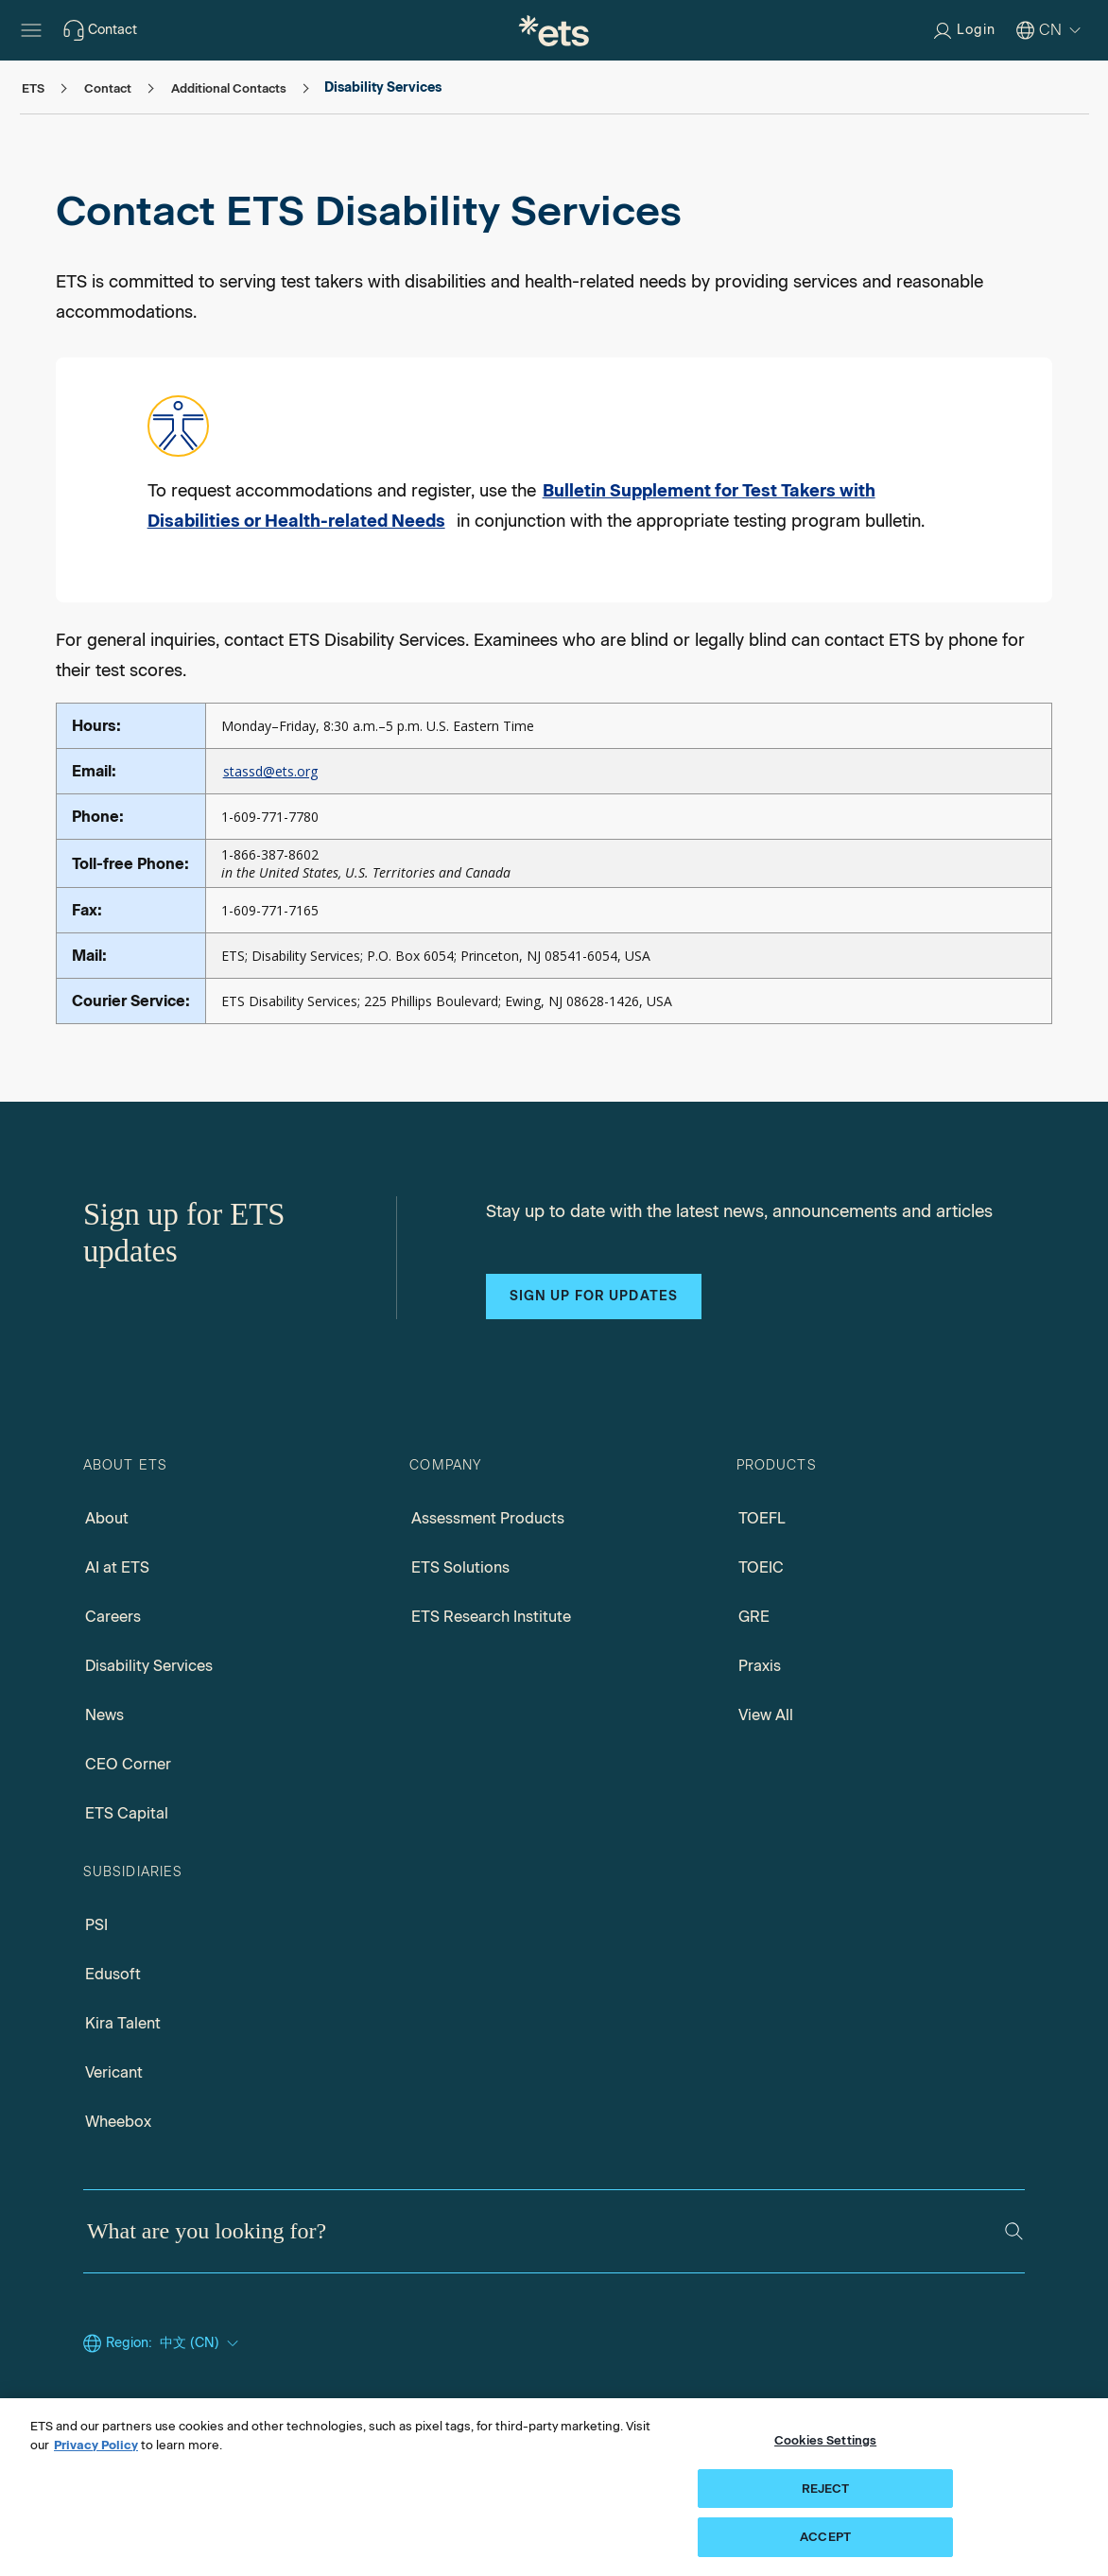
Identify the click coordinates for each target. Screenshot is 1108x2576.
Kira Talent (123, 2023)
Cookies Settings (825, 2440)
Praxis (759, 1666)
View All (765, 1715)
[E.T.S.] (554, 30)
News (104, 1715)
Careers (113, 1617)
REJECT (826, 2488)
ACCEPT (825, 2537)
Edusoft (113, 1974)
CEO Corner (128, 1764)
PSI (96, 1925)
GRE (754, 1617)
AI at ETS (117, 1567)
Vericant (114, 2072)
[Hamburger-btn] (31, 30)
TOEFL (762, 1518)
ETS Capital (126, 1813)
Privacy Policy (96, 2445)
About (107, 1518)
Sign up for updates (594, 1296)
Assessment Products (487, 1518)
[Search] (1014, 2231)
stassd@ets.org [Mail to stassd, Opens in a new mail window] (270, 771)
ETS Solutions (460, 1567)
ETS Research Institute (491, 1617)
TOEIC (761, 1567)
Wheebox (118, 2122)
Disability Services (149, 1666)
